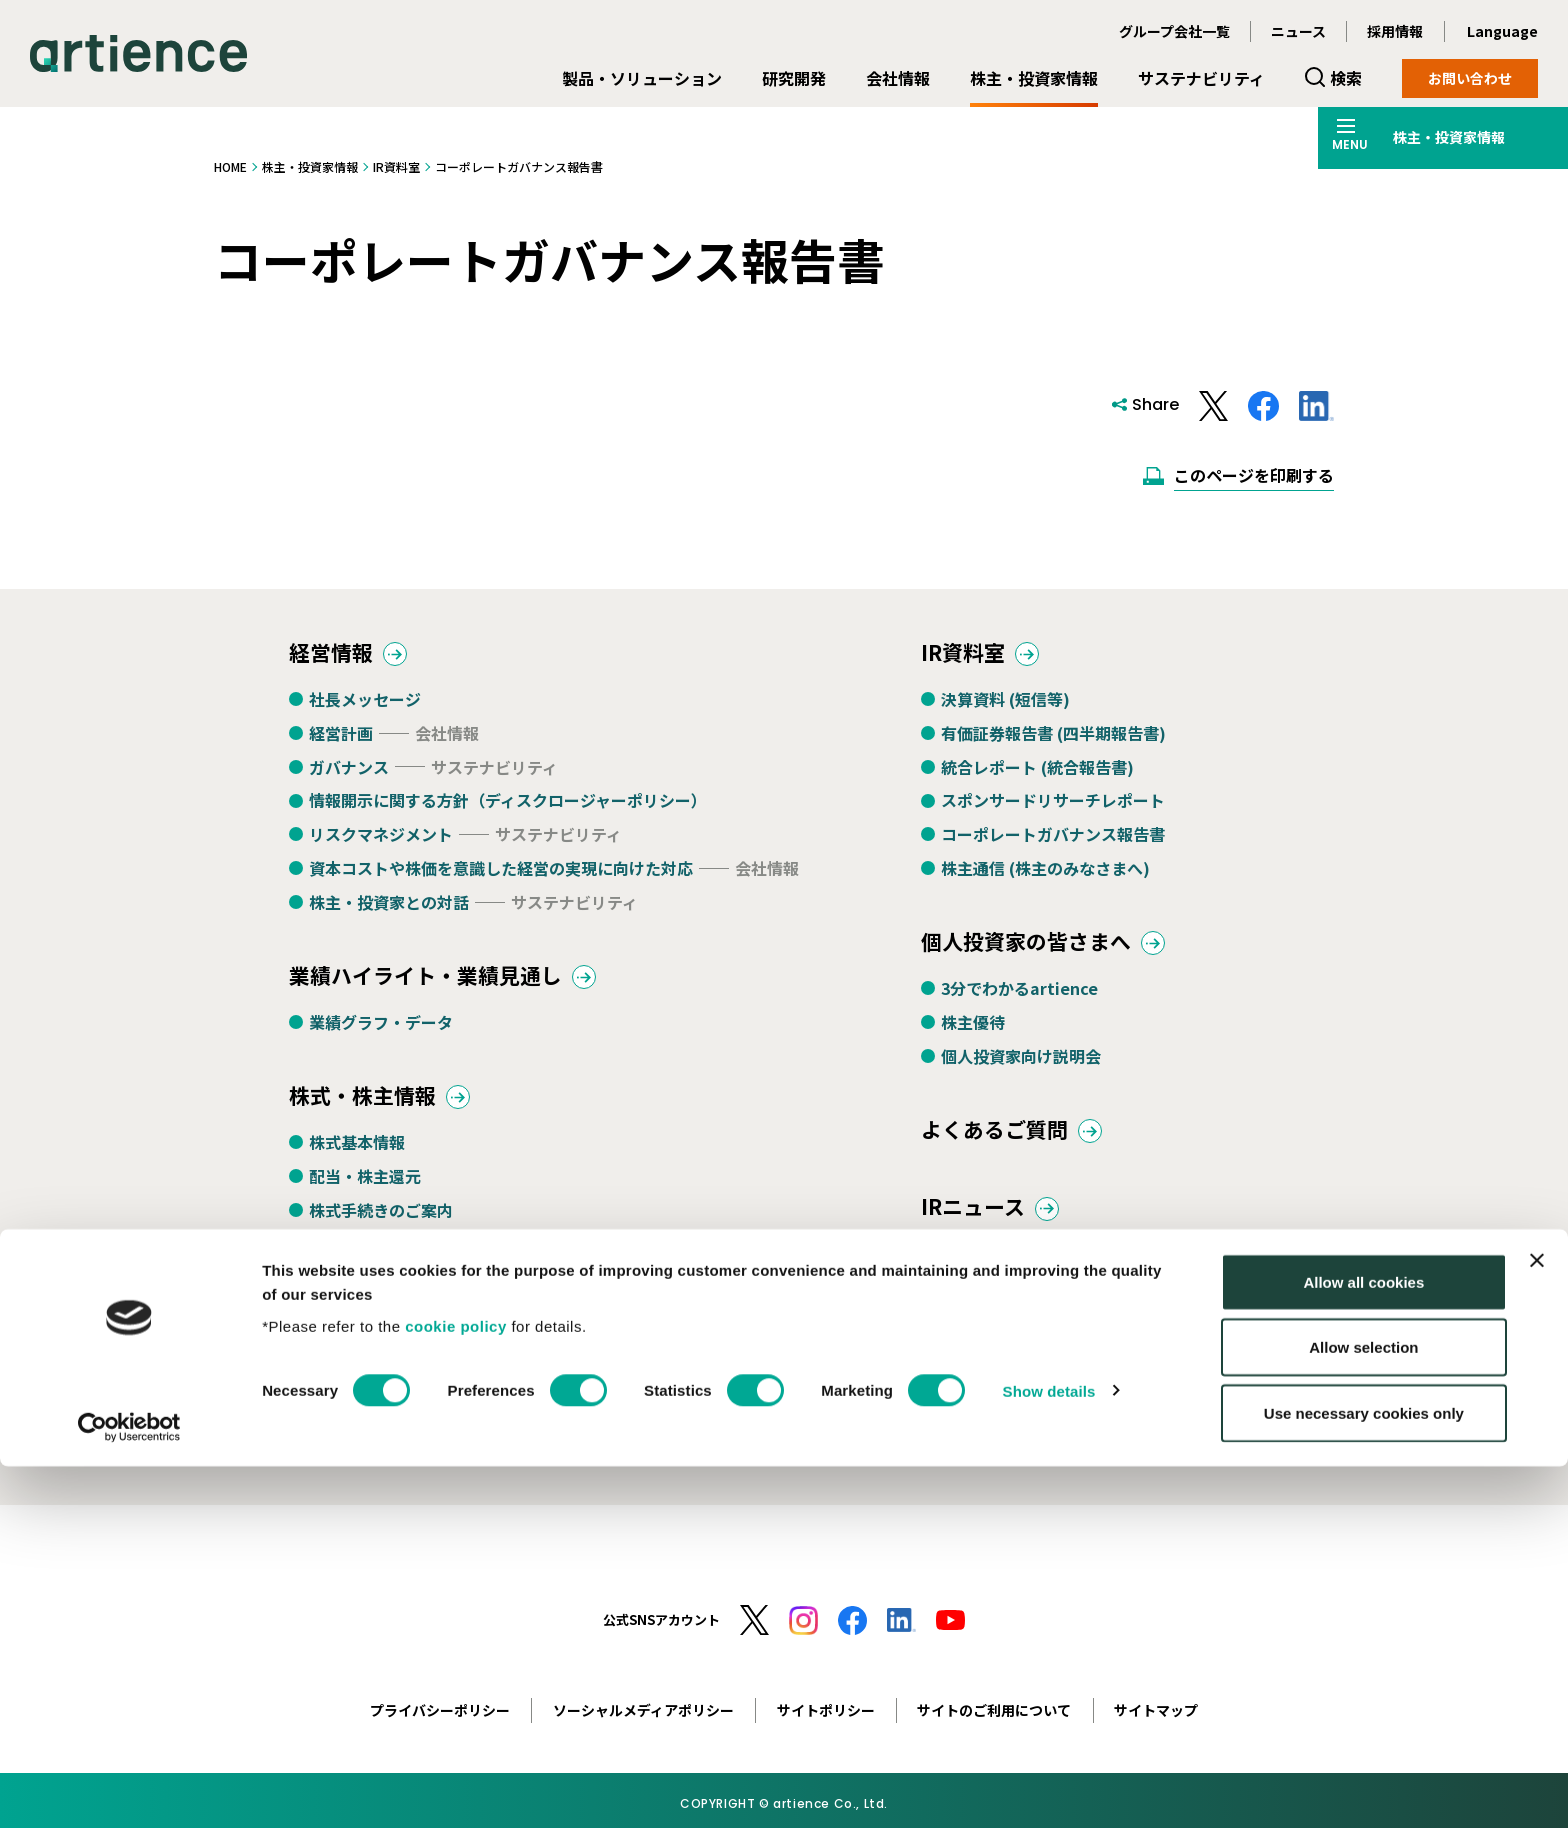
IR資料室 (396, 166)
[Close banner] (1537, 1622)
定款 (325, 1464)
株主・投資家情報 (1034, 78)
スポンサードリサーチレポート (1053, 806)
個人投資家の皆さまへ (1041, 950)
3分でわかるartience (1019, 1000)
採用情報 (1395, 31)
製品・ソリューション (642, 78)
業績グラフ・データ (381, 1034)
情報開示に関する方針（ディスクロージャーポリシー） (508, 806)
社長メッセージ (365, 705)
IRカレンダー (356, 1430)
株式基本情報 (357, 1159)
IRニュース (980, 1226)
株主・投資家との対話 (389, 908)
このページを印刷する (1254, 475)
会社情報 (898, 78)
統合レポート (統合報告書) (1037, 772)
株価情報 (341, 1295)
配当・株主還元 (365, 1193)
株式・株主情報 (373, 1109)
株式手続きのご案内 (381, 1227)
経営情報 (337, 655)
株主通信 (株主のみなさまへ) (1045, 874)
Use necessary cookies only (1364, 1774)
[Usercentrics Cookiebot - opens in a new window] (129, 1789)
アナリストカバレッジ (389, 1362)
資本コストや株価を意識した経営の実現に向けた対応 (501, 874)
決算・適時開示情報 (1013, 1276)
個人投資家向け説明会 (1021, 1067)
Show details (1049, 1752)
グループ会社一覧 (1174, 31)
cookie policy (456, 1687)
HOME (230, 166)
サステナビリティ (1201, 78)
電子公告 (341, 1396)
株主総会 (341, 1261)
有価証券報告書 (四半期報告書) (1053, 739)
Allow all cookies (1363, 1643)
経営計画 (341, 739)
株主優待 (973, 1034)
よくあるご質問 (1005, 1143)
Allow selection (1363, 1709)
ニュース (1298, 31)
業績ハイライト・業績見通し (445, 983)
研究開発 (794, 78)
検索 (1346, 78)
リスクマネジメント (381, 840)
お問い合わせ (1470, 78)
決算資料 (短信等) (1005, 705)
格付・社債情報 (365, 1328)
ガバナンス (349, 772)
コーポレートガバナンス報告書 (1053, 840)
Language (1502, 31)
